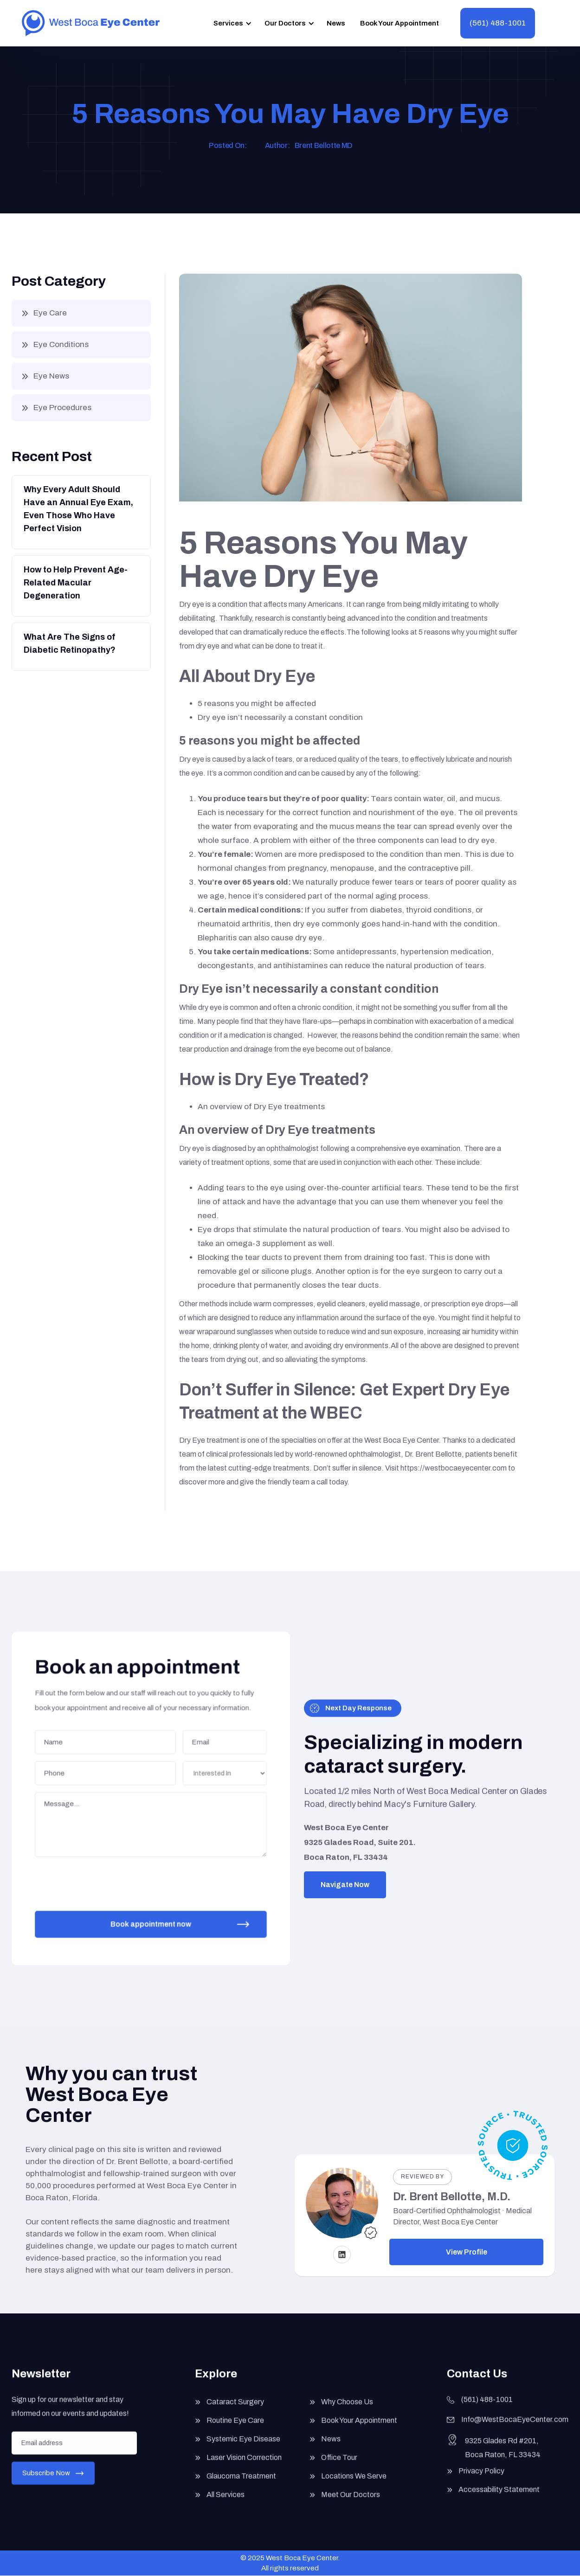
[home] (91, 23)
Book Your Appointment (399, 23)
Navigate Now (345, 1885)
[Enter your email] (74, 2453)
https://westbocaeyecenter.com (453, 1468)
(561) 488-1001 (498, 23)
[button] (231, 23)
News (336, 23)
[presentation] (107, 1878)
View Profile (466, 2252)
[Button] (80, 511)
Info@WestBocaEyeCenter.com (514, 2430)
